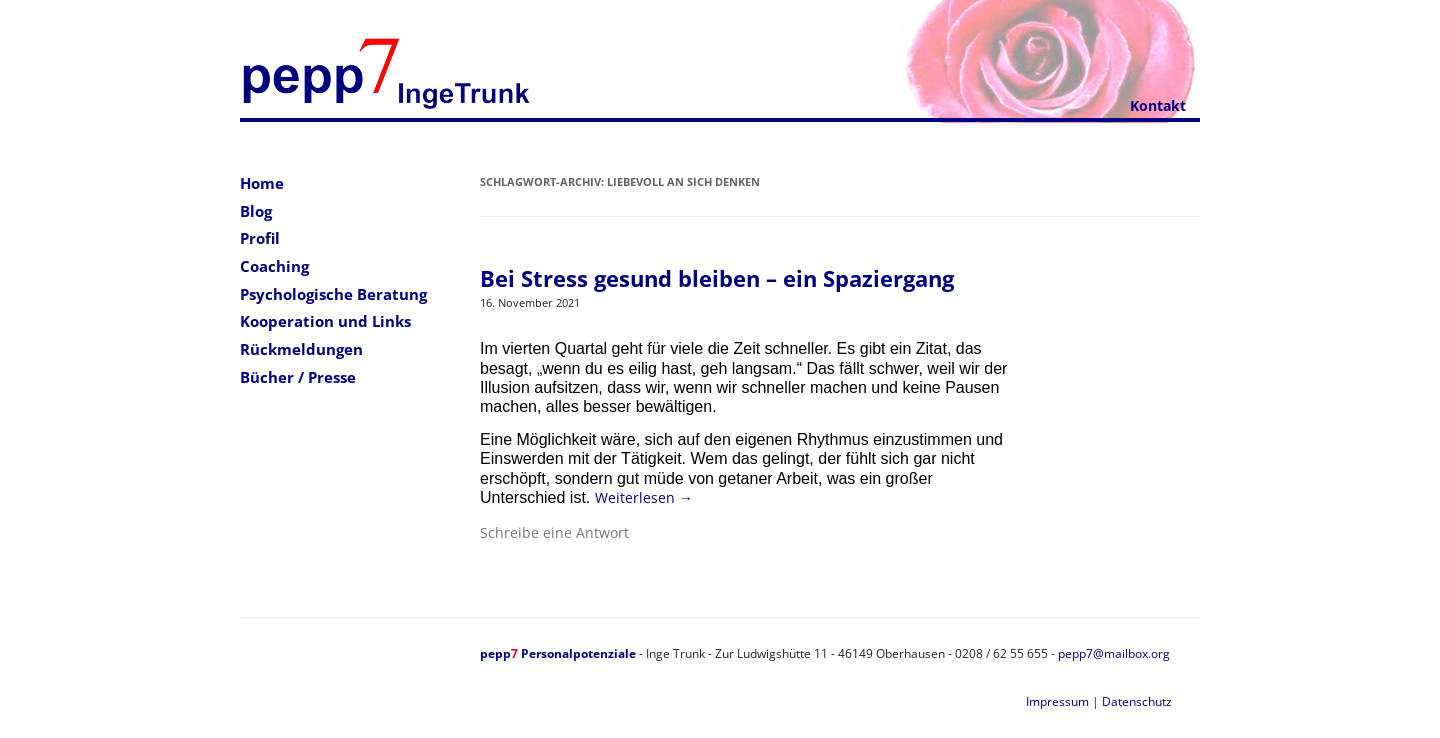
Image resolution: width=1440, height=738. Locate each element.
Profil (260, 238)
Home (262, 183)
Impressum (1057, 701)
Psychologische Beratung (333, 294)
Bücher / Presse (298, 377)
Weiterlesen (644, 497)
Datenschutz (1137, 701)
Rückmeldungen (301, 349)
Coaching (274, 266)
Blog (256, 211)
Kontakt (1158, 105)
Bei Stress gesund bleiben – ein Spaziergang (717, 278)
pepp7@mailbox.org (1114, 653)
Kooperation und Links (325, 321)
